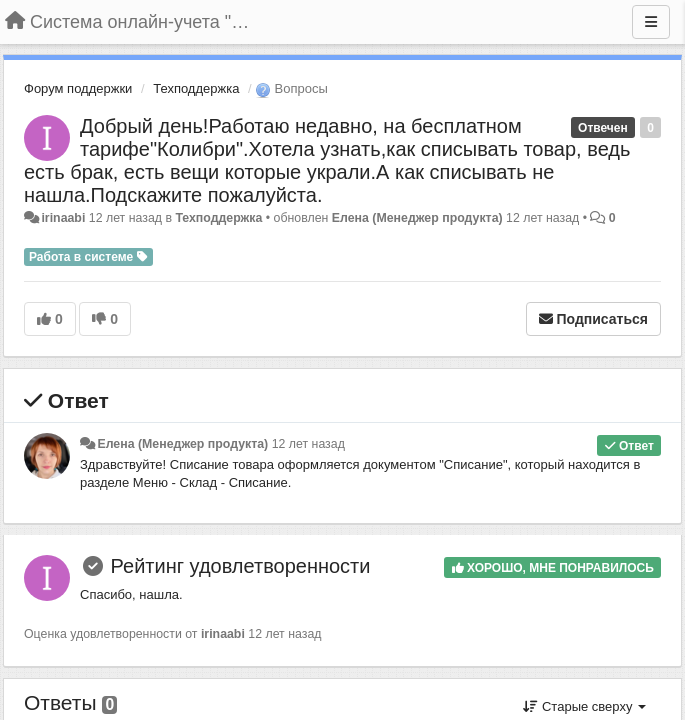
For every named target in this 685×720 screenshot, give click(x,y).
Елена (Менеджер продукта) (417, 218)
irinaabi (63, 218)
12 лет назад (308, 444)
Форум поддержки (78, 88)
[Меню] (651, 22)
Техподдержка (196, 88)
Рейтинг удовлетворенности (241, 566)
